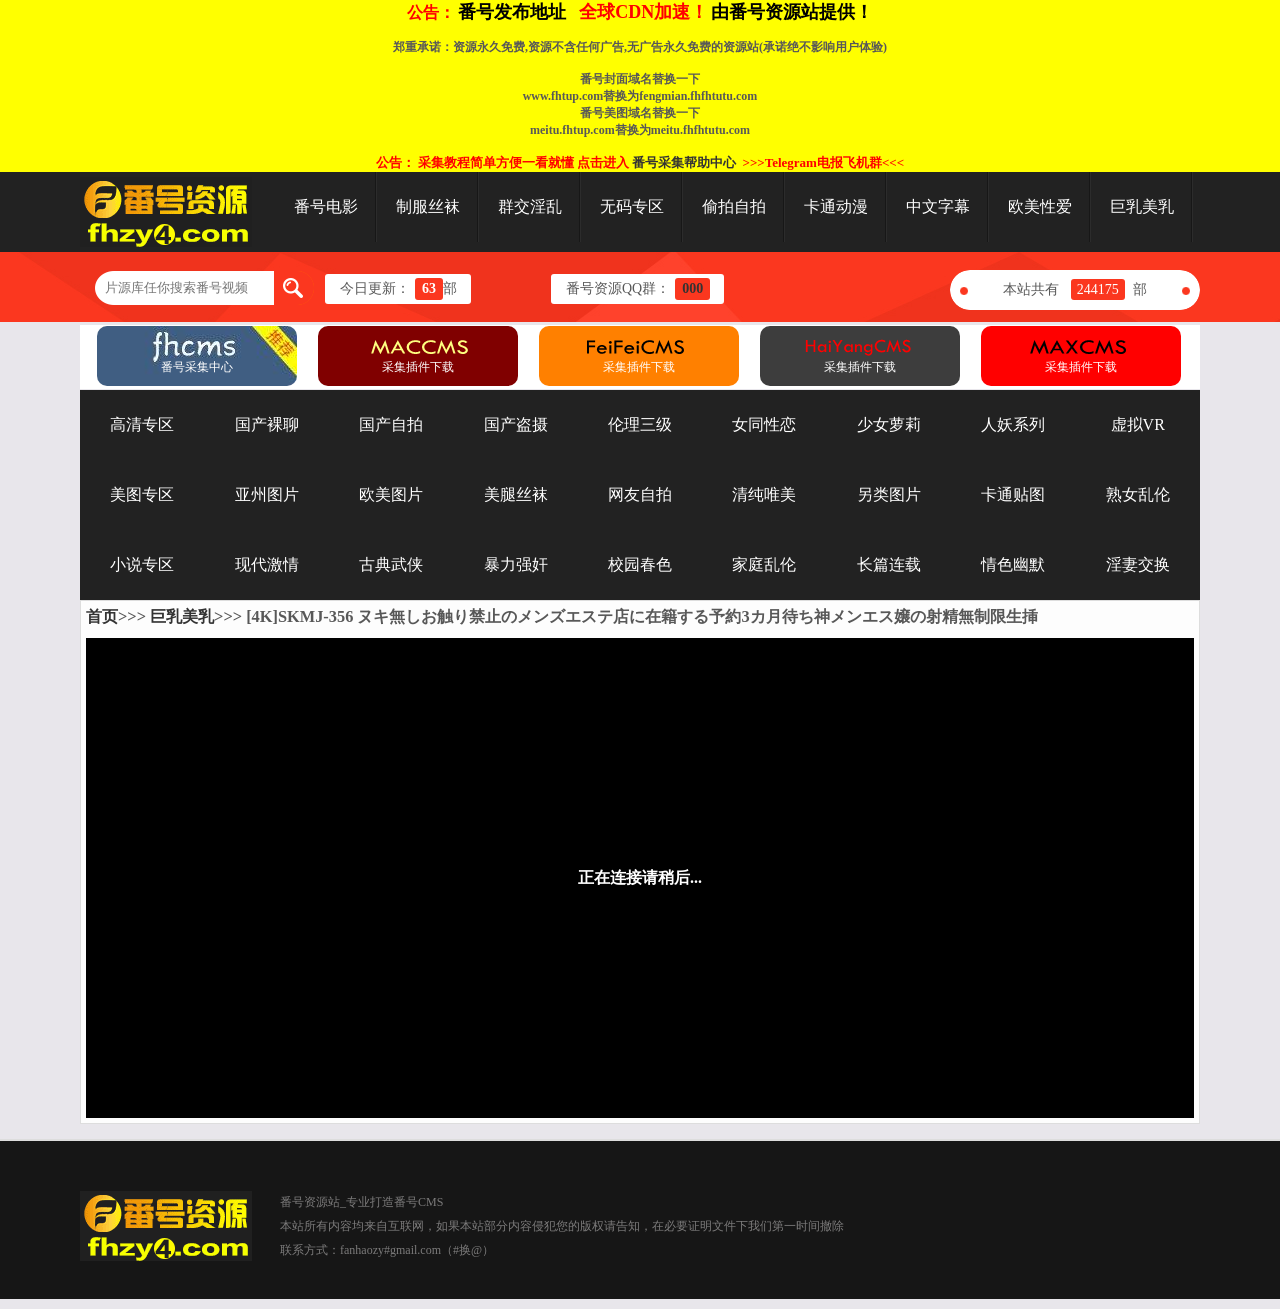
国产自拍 (391, 424)
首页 (102, 616)
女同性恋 (764, 424)
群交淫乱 (530, 206)
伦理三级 (640, 424)
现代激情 (267, 564)
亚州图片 (267, 494)
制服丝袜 (428, 206)
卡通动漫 (836, 206)
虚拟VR (1138, 424)
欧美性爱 (1040, 206)
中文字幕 (938, 206)
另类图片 (889, 494)
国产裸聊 (267, 424)
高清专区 (142, 424)
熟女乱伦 (1138, 494)
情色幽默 (1013, 564)
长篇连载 (889, 564)
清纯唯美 (764, 494)
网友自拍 (640, 494)
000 (692, 288)
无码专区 (632, 206)
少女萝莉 (889, 424)
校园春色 (640, 564)
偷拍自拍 (734, 206)
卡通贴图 (1013, 494)
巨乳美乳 (1142, 206)
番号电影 (326, 206)
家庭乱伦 (764, 564)
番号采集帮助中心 (684, 162)
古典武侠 (391, 564)
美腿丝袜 (516, 494)
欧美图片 (391, 494)
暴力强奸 (516, 564)
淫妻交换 (1138, 564)
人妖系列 (1013, 424)
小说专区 (142, 564)
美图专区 (142, 494)
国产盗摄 (516, 424)
